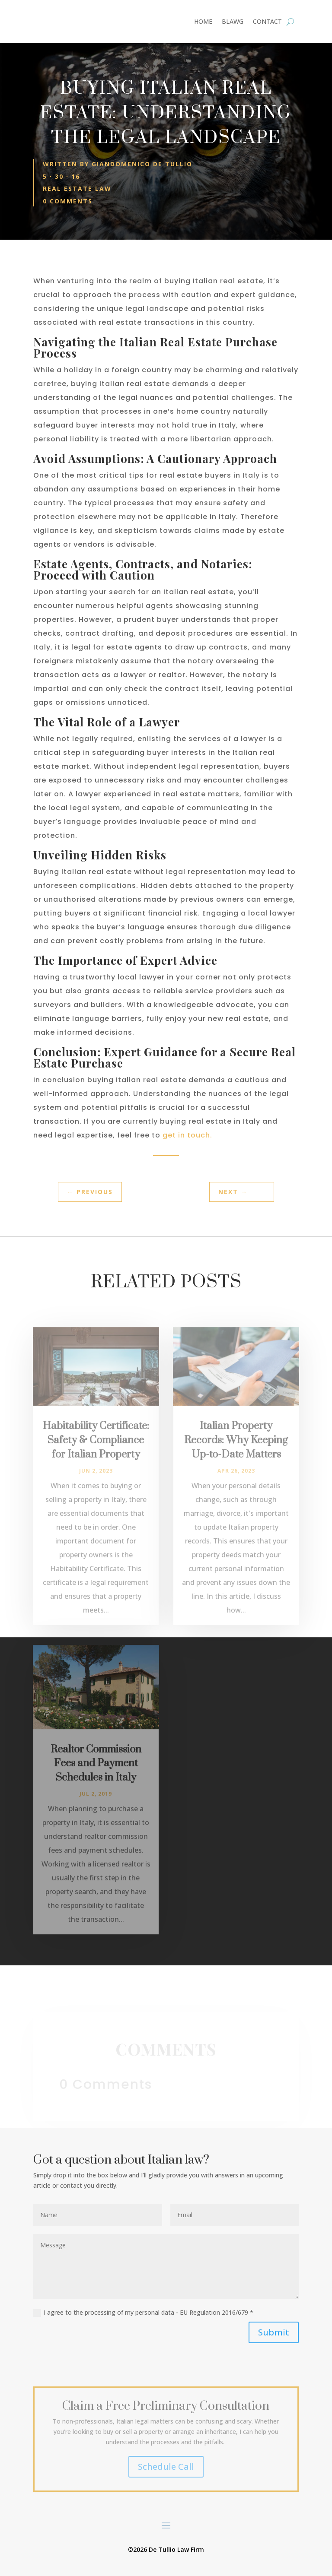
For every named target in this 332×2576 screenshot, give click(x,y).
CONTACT (267, 22)
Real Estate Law (77, 188)
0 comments (68, 201)
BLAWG (232, 22)
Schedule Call (166, 2466)
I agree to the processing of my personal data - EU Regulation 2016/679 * (143, 2312)
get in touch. (187, 1135)
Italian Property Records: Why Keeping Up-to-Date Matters (236, 1458)
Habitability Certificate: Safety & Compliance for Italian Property (96, 1458)
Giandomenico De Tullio (142, 164)
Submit (273, 2332)
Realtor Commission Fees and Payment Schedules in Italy (96, 1781)
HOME (203, 22)
